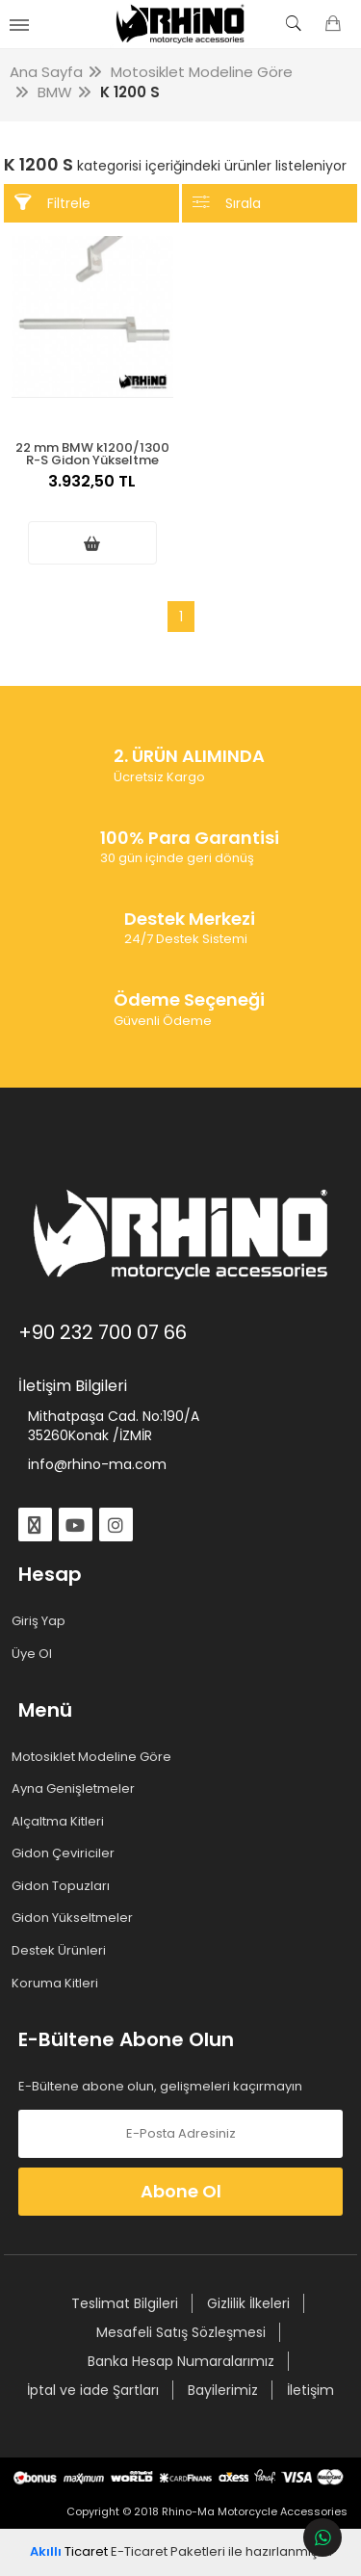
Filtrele (52, 203)
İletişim (310, 2390)
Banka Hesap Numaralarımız (181, 2361)
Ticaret (69, 2551)
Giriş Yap (41, 1621)
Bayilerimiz (223, 2390)
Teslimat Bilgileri (124, 2303)
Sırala (227, 203)
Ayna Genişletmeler (76, 1789)
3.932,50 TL (92, 491)
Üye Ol (35, 1654)
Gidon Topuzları (64, 1886)
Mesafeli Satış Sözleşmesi (181, 2332)
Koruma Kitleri (58, 1983)
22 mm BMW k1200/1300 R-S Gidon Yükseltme (92, 452)
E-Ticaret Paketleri (168, 2551)
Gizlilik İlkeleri (248, 2303)
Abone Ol (181, 2191)
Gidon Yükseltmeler (75, 1918)
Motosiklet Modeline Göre (94, 1757)
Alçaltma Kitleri (61, 1821)
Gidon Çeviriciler (66, 1853)
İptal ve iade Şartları (93, 2390)
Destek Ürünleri (62, 1950)
